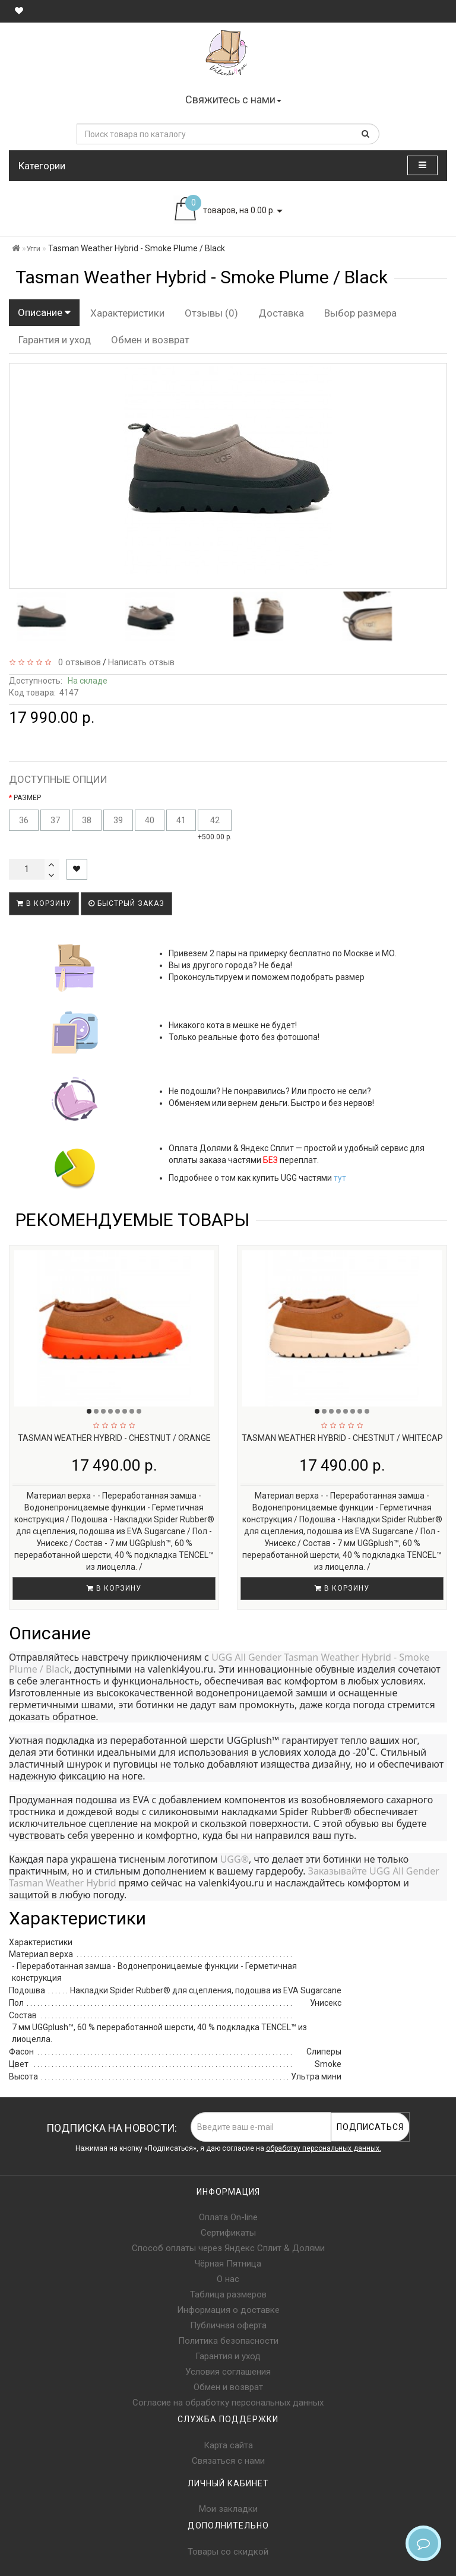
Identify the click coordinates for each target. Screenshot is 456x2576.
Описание (44, 312)
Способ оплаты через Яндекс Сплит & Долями (228, 2248)
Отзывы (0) (211, 313)
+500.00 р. (215, 825)
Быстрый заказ (126, 903)
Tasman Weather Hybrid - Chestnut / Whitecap (342, 1438)
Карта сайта (228, 2445)
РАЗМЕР (27, 798)
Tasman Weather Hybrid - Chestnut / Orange (114, 1438)
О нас (228, 2279)
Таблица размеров (228, 2294)
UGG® (234, 1859)
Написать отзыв (141, 662)
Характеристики (127, 313)
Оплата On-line (228, 2217)
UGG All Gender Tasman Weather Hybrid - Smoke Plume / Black (220, 1663)
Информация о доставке (228, 2310)
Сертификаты (228, 2232)
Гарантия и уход (54, 340)
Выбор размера (360, 313)
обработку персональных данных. (323, 2148)
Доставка (281, 313)
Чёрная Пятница (228, 2263)
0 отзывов (77, 662)
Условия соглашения (228, 2371)
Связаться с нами (228, 2460)
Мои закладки (228, 2509)
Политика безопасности (228, 2340)
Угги (33, 248)
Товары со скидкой (228, 2551)
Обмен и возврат (150, 340)
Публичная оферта (228, 2325)
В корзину (44, 903)
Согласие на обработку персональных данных (228, 2402)
